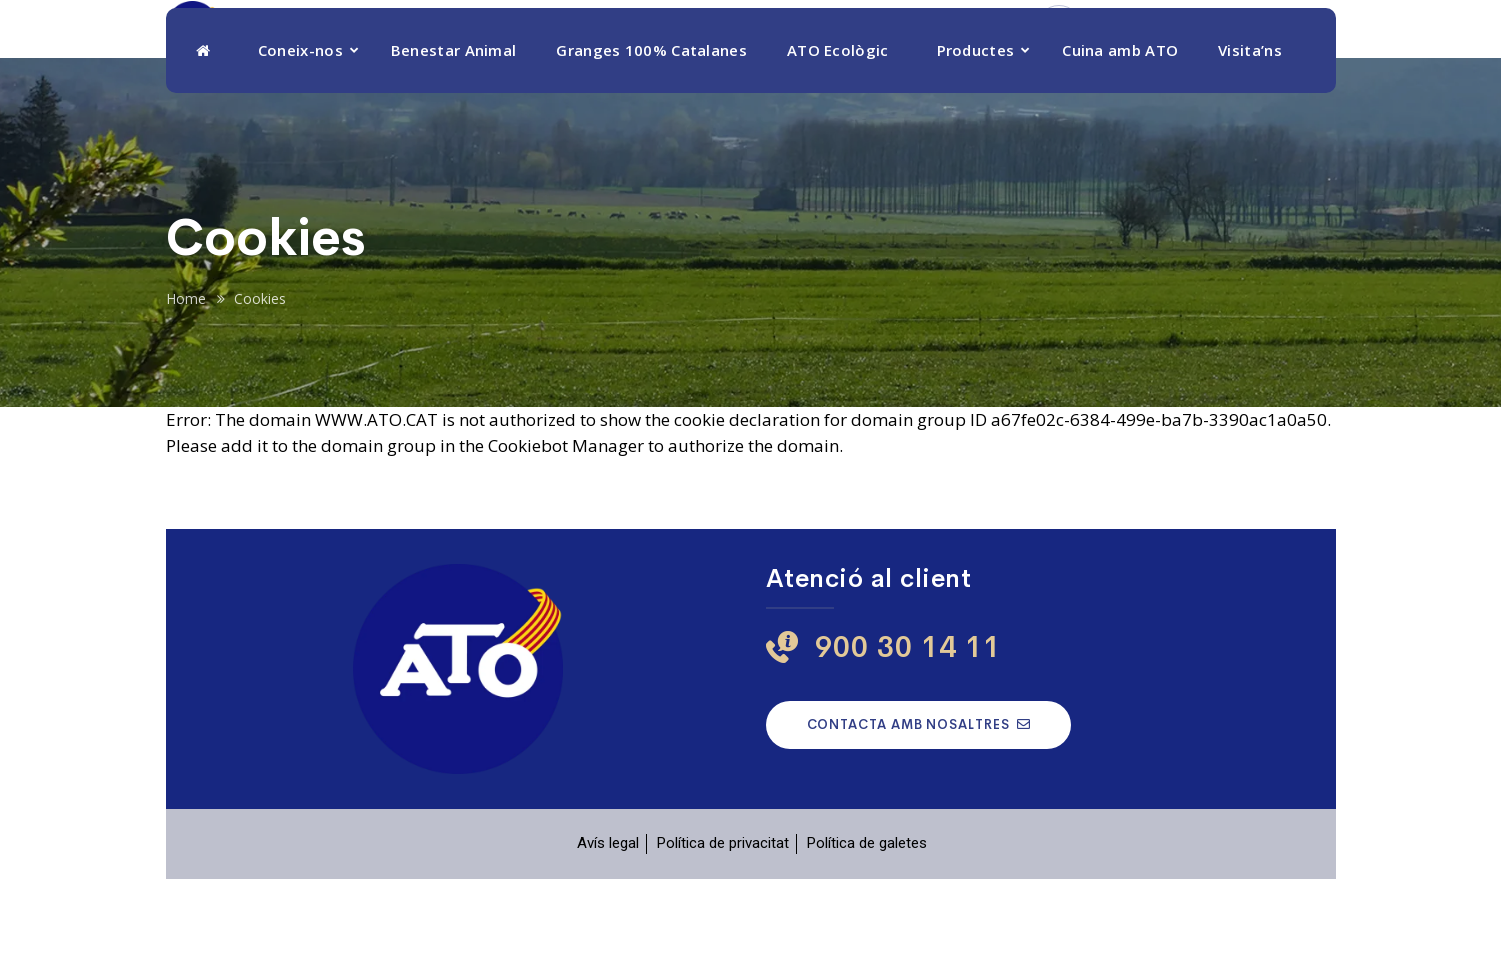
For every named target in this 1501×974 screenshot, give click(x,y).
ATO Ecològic (838, 145)
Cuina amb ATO (1120, 145)
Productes (976, 145)
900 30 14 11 (1146, 61)
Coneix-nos (300, 145)
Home (186, 393)
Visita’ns (1250, 145)
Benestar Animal (454, 145)
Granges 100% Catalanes (651, 145)
